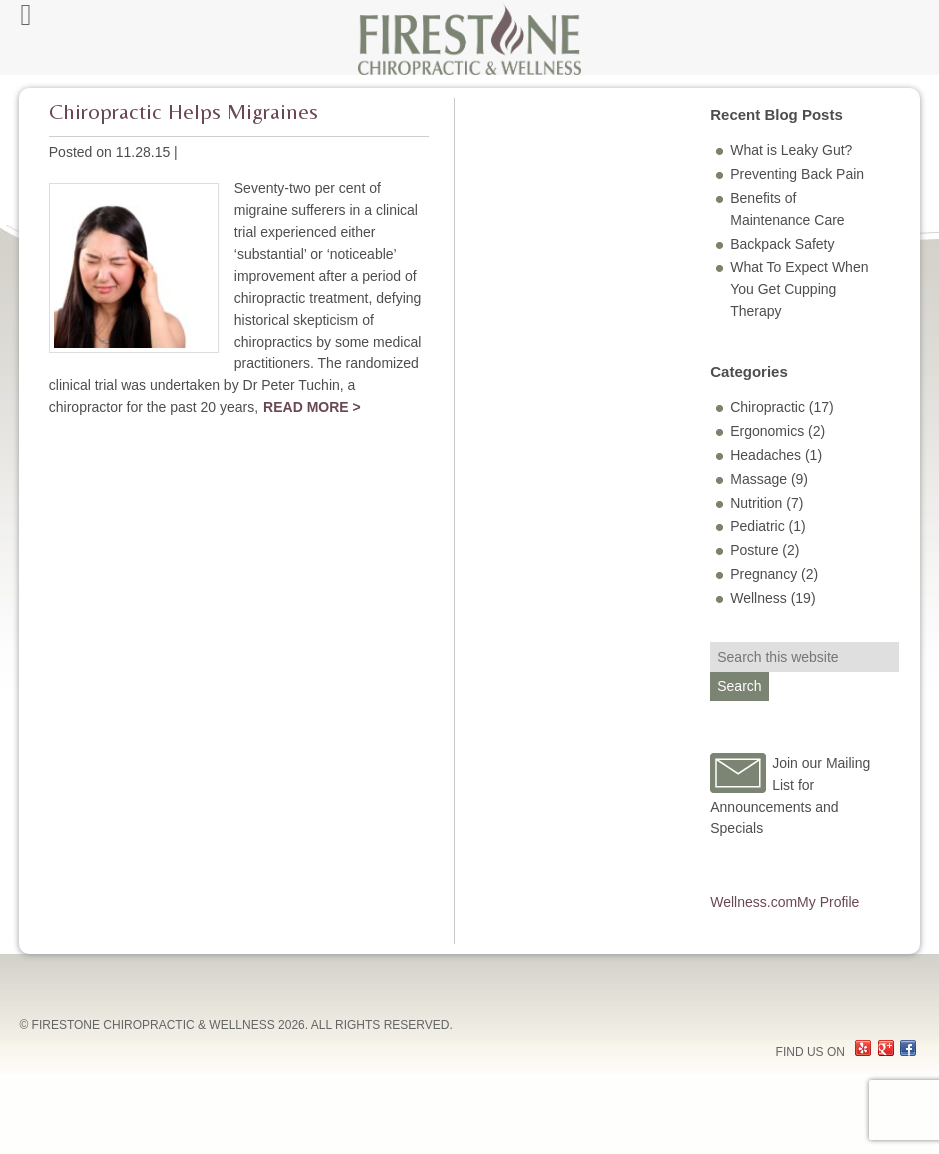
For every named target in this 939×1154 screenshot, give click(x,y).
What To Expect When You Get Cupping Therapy (799, 289)
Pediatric (757, 526)
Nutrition (756, 503)
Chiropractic (767, 407)
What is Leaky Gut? (791, 150)
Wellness (758, 598)
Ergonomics (767, 431)
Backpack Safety (782, 244)
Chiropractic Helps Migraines (183, 111)
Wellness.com (753, 902)
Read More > (312, 407)
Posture (754, 550)
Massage (758, 479)
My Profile (828, 902)
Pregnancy (763, 574)
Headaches (765, 455)
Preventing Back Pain (797, 174)
